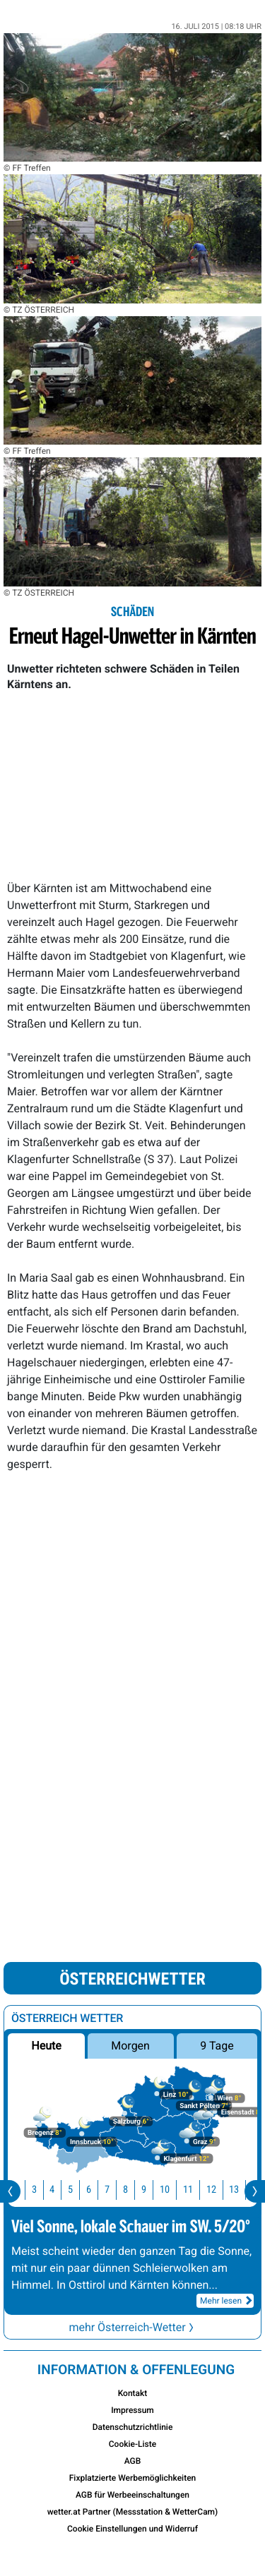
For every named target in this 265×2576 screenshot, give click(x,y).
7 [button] (116, 2190)
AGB (132, 2461)
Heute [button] (46, 2045)
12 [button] (220, 2190)
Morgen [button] (131, 2045)
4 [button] (61, 2190)
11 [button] (197, 2190)
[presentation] (10, 2191)
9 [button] (153, 2190)
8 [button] (134, 2190)
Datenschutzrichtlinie (133, 2427)
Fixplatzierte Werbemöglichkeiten (132, 2478)
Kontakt (133, 2393)
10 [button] (174, 2190)
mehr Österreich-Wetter (132, 2327)
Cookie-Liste (132, 2444)
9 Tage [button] (216, 2045)
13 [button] (243, 2190)
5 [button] (79, 2190)
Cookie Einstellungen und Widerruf (132, 2529)
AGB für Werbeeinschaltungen (132, 2495)
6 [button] (97, 2190)
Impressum (132, 2410)
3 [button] (43, 2190)
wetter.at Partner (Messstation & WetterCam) (132, 2512)
